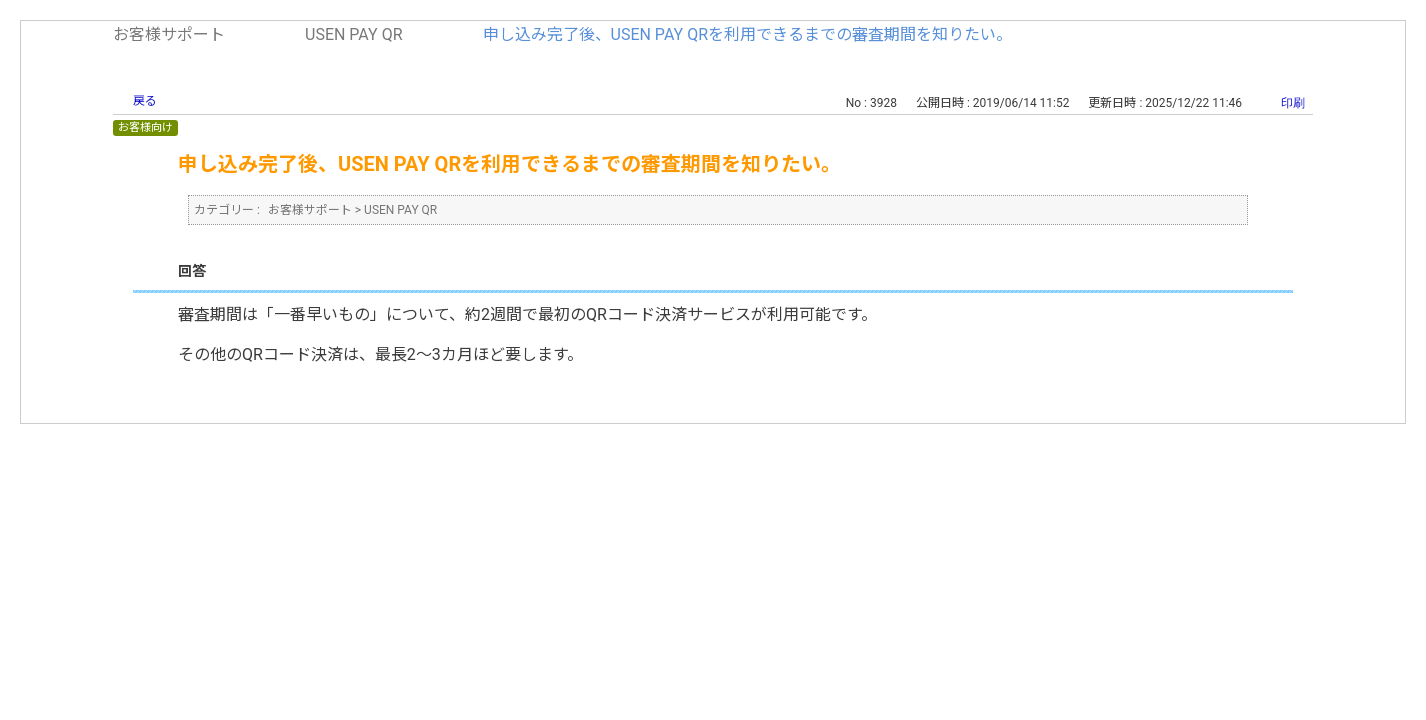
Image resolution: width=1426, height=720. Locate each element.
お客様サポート (169, 34)
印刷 (1293, 103)
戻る (145, 101)
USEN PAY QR (354, 34)
